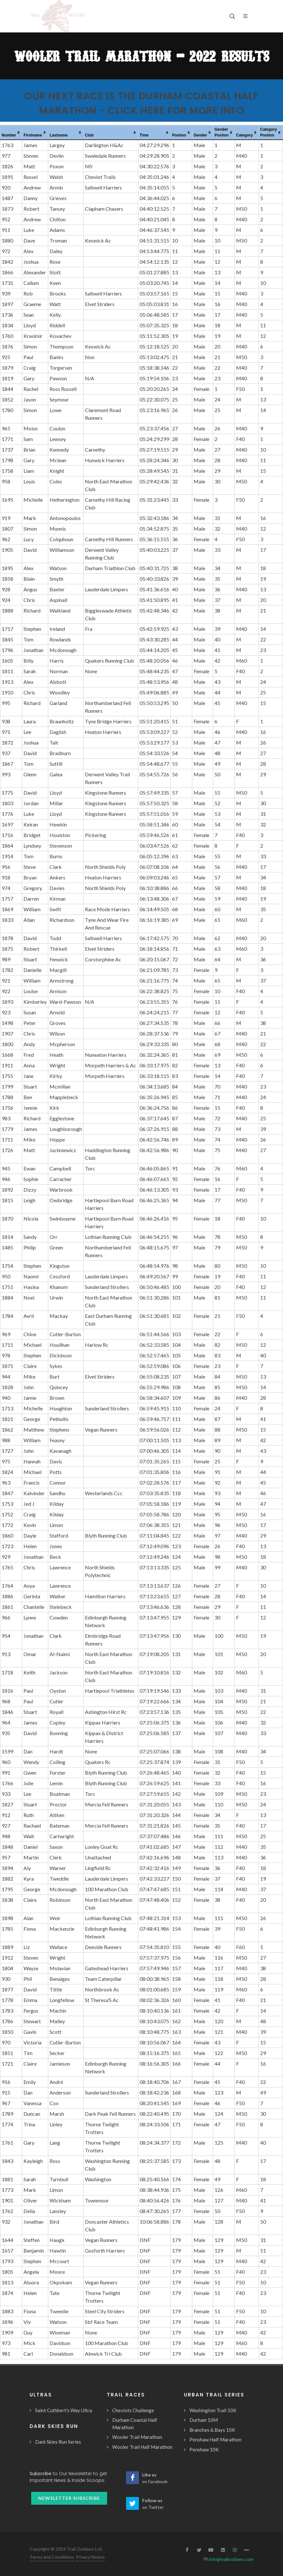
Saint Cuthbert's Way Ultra (63, 2410)
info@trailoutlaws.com (230, 2559)
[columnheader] (11, 132)
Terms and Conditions (52, 2557)
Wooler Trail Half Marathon (142, 2447)
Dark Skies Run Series (58, 2442)
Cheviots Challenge (133, 2410)
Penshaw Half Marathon (215, 2439)
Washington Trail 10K (212, 2410)
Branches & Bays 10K (212, 2430)
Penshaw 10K (204, 2449)
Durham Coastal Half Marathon (134, 2423)
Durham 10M (203, 2420)
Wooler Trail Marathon (137, 2437)
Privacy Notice (90, 2557)
